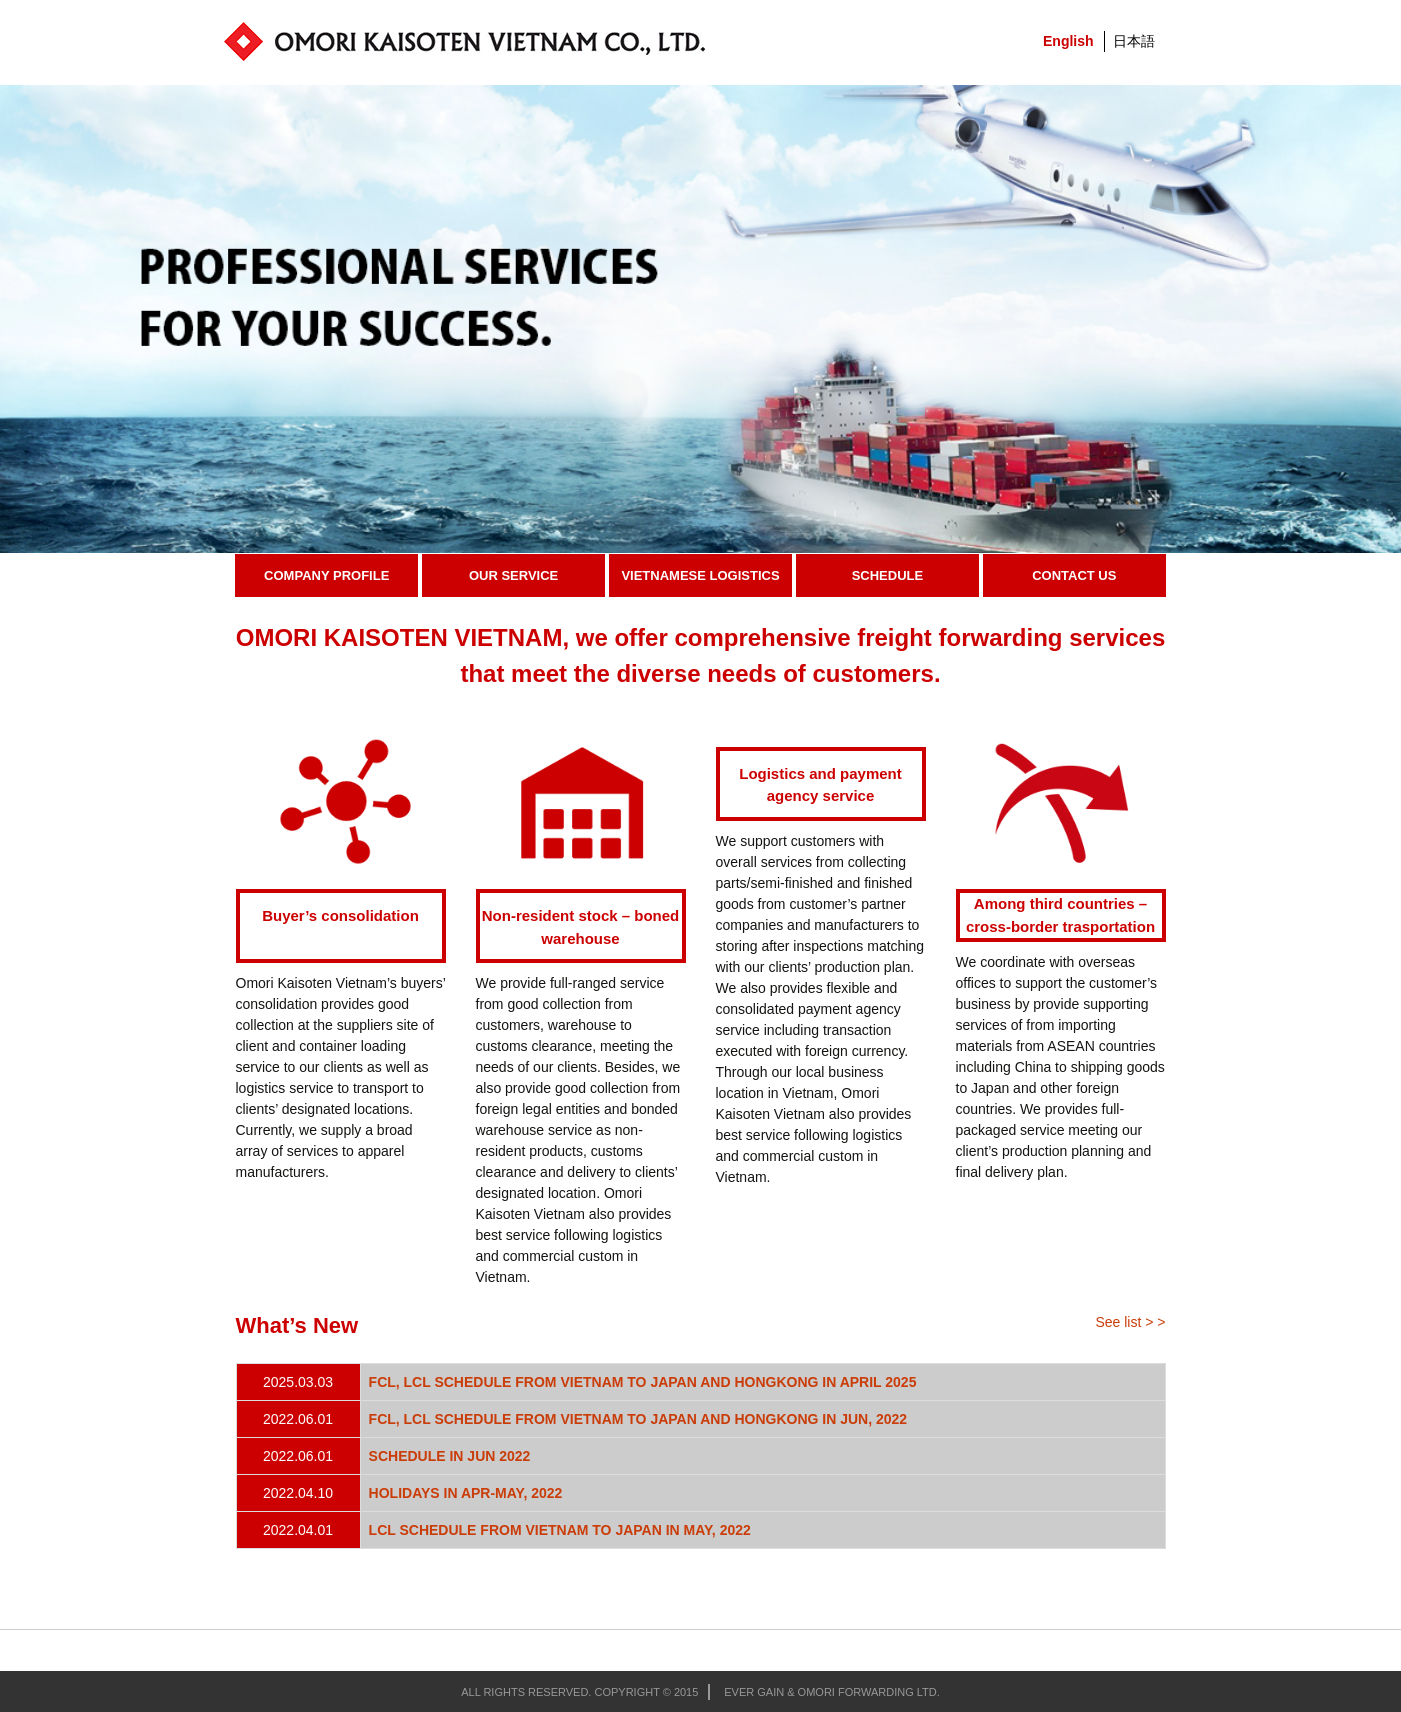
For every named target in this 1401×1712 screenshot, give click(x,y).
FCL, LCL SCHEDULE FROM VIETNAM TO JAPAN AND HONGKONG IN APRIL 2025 (643, 1382)
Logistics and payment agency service (820, 785)
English (1068, 41)
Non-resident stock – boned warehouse (581, 927)
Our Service (513, 575)
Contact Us (1074, 575)
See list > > (1130, 1322)
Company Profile (326, 575)
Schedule (888, 575)
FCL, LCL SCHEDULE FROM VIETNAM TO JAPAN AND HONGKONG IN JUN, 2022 (638, 1419)
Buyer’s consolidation (340, 915)
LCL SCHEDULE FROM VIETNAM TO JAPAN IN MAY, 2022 (560, 1530)
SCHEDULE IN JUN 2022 (450, 1456)
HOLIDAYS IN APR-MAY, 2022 (466, 1493)
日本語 (1134, 41)
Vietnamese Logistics (700, 575)
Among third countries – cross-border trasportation (1060, 915)
